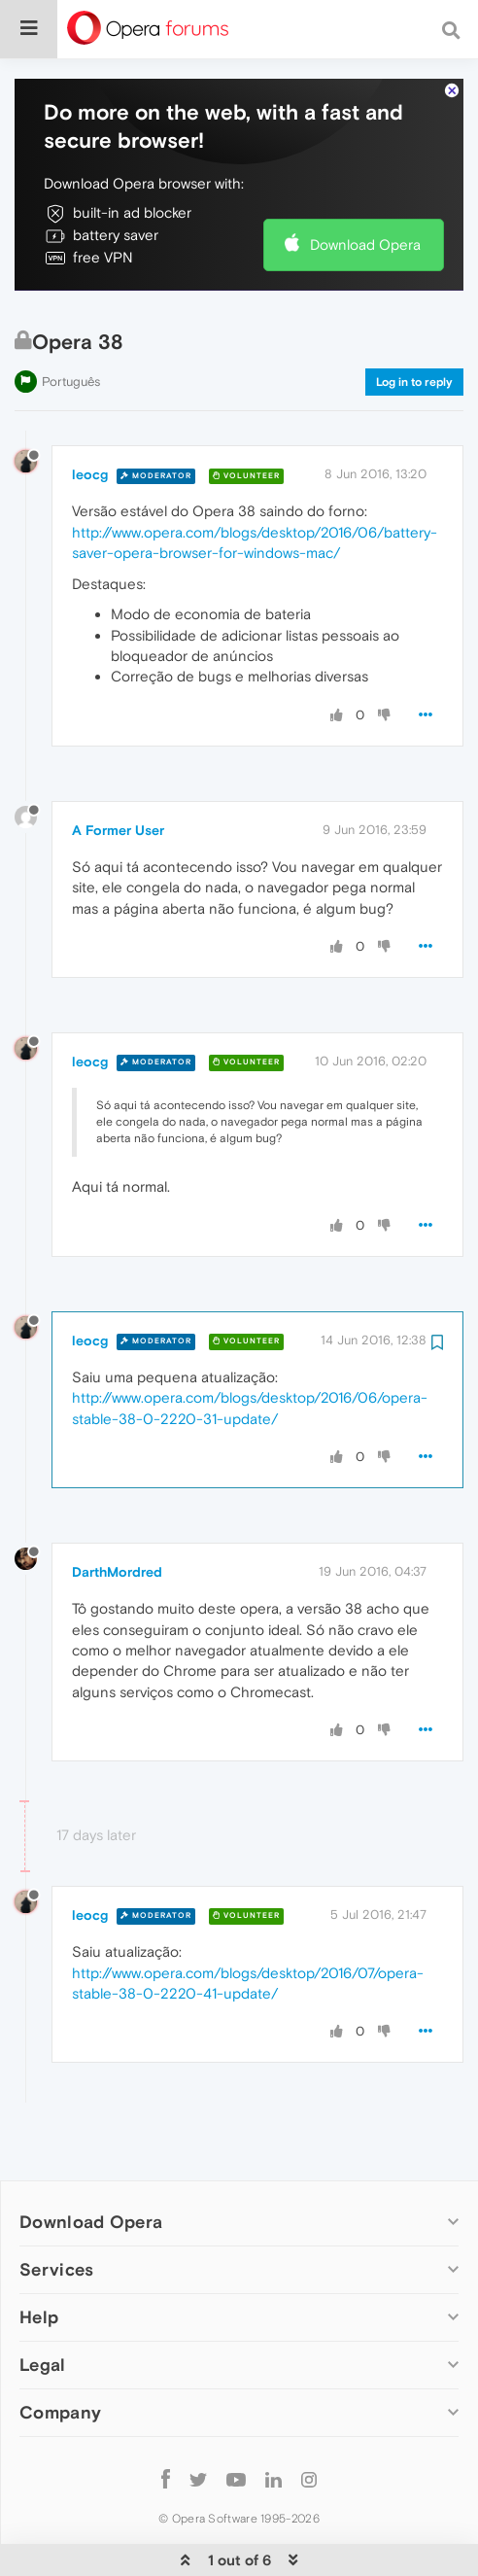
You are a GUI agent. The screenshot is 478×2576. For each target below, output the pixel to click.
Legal (42, 2305)
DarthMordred (117, 1512)
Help (38, 2257)
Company (60, 2353)
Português (71, 322)
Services (56, 2210)
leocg (90, 415)
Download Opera (365, 185)
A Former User (118, 771)
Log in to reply (414, 323)
